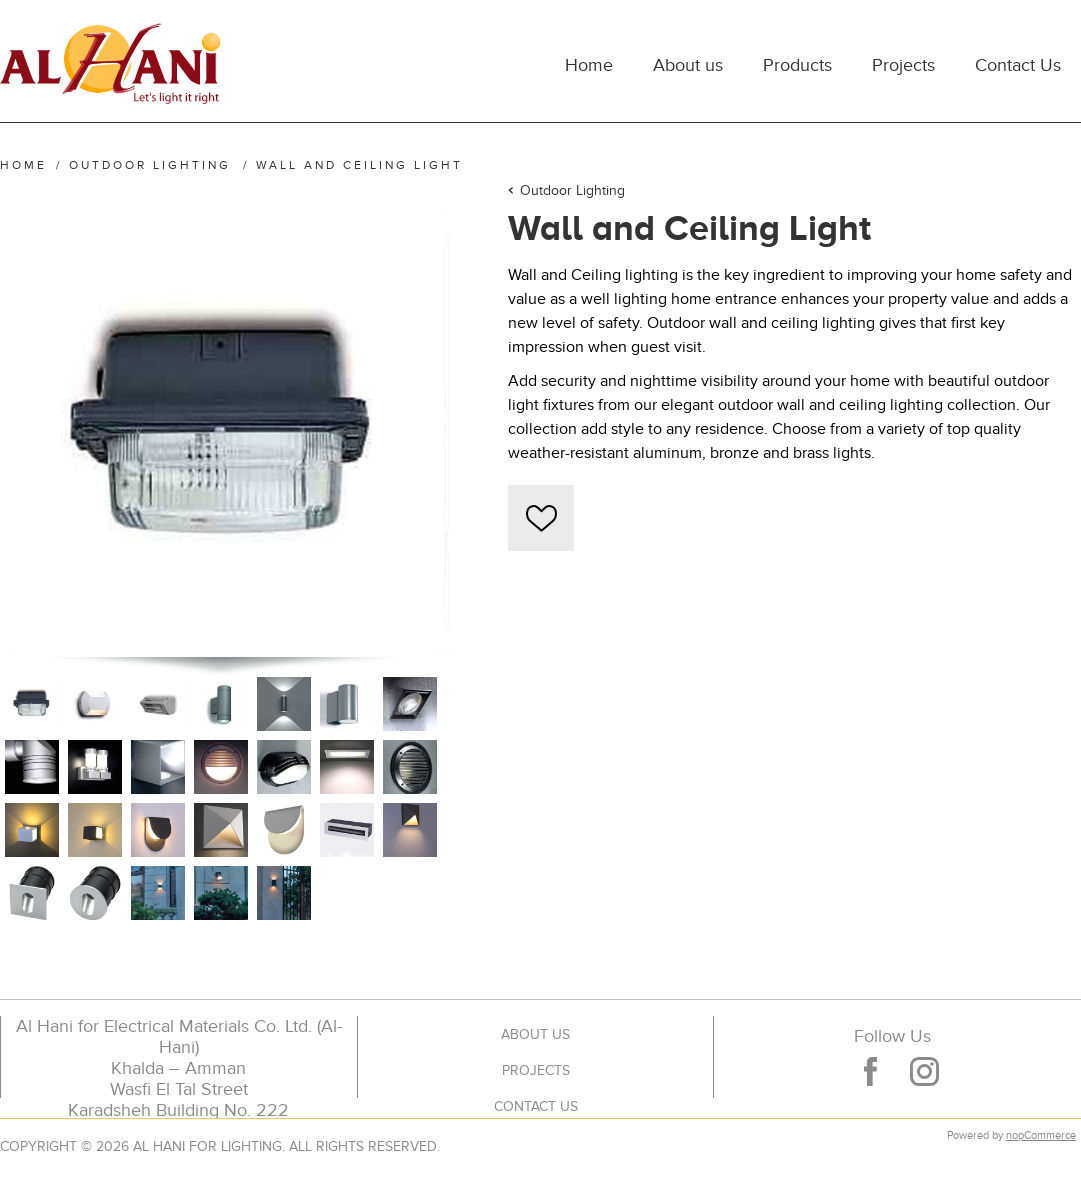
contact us (536, 1106)
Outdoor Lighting (572, 190)
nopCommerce (1041, 1135)
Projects (536, 1070)
